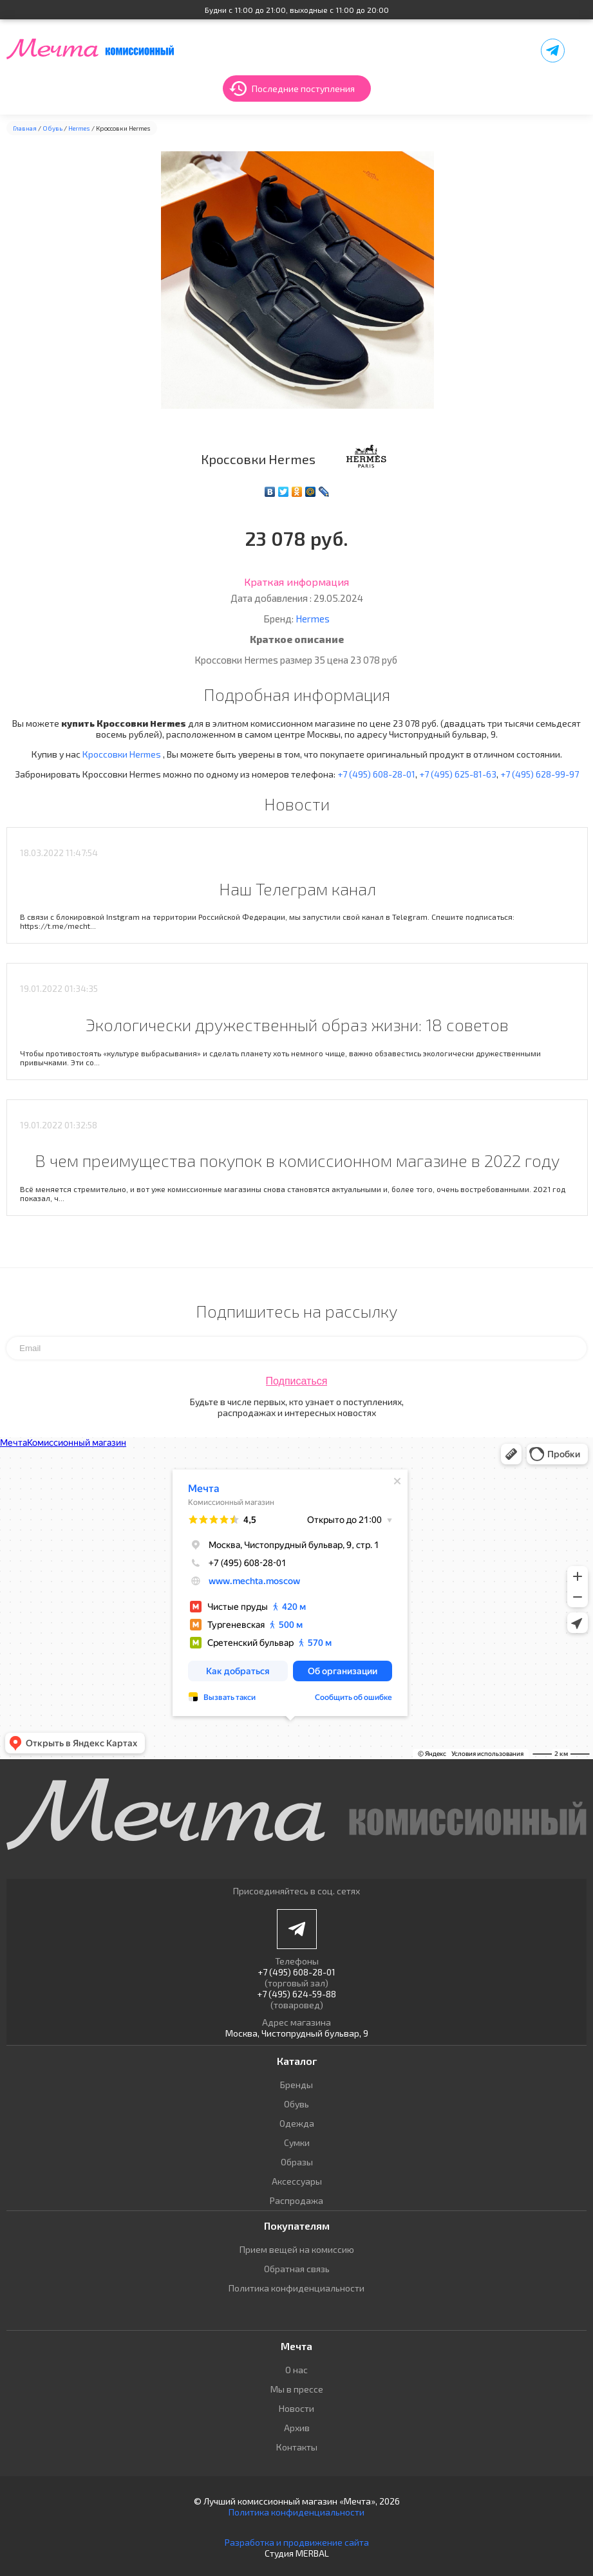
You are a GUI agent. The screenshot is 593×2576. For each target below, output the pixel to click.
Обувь (52, 128)
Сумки (297, 2142)
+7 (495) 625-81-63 (457, 774)
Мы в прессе (296, 2389)
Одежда (296, 2123)
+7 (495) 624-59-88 (296, 1993)
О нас (296, 2369)
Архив (297, 2427)
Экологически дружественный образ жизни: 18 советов (297, 1024)
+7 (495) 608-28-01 (376, 774)
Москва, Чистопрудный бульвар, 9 (296, 2033)
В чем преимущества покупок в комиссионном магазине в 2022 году (297, 1160)
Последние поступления (303, 88)
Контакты (296, 2446)
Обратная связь (297, 2268)
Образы (297, 2161)
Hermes (79, 128)
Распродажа (296, 2200)
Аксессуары (297, 2181)
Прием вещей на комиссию (297, 2249)
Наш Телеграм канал (297, 889)
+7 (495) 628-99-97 (539, 774)
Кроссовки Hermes (122, 754)
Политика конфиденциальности (296, 2287)
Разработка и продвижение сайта (297, 2542)
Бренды (296, 2084)
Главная (25, 128)
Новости (296, 2408)
